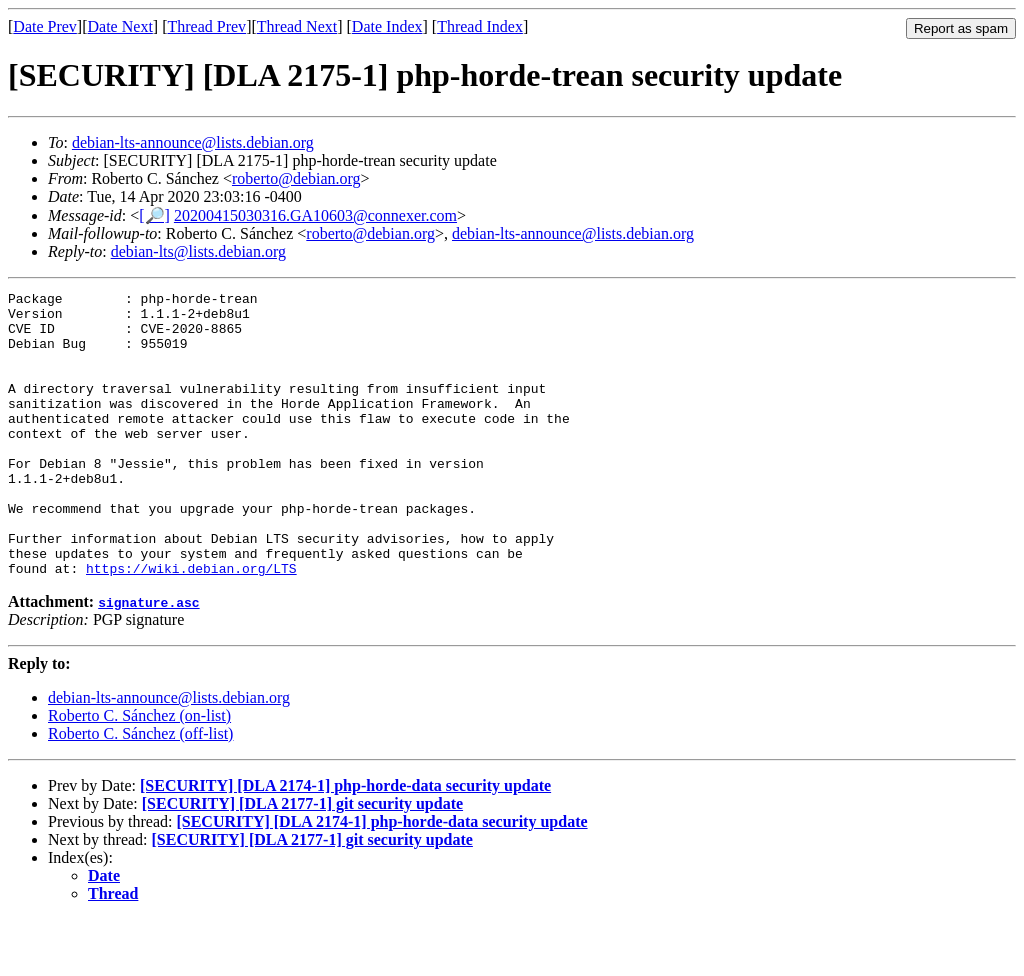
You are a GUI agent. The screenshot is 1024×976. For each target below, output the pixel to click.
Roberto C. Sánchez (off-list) (140, 790)
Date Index (387, 26)
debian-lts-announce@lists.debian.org (193, 142)
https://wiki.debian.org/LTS (191, 625)
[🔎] (154, 215)
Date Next (120, 26)
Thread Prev (206, 26)
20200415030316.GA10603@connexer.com (315, 215)
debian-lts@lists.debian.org (198, 251)
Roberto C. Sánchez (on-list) (139, 772)
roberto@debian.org (296, 178)
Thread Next (297, 26)
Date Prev (45, 26)
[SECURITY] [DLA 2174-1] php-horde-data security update (345, 842)
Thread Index (480, 26)
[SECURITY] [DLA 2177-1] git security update (302, 860)
